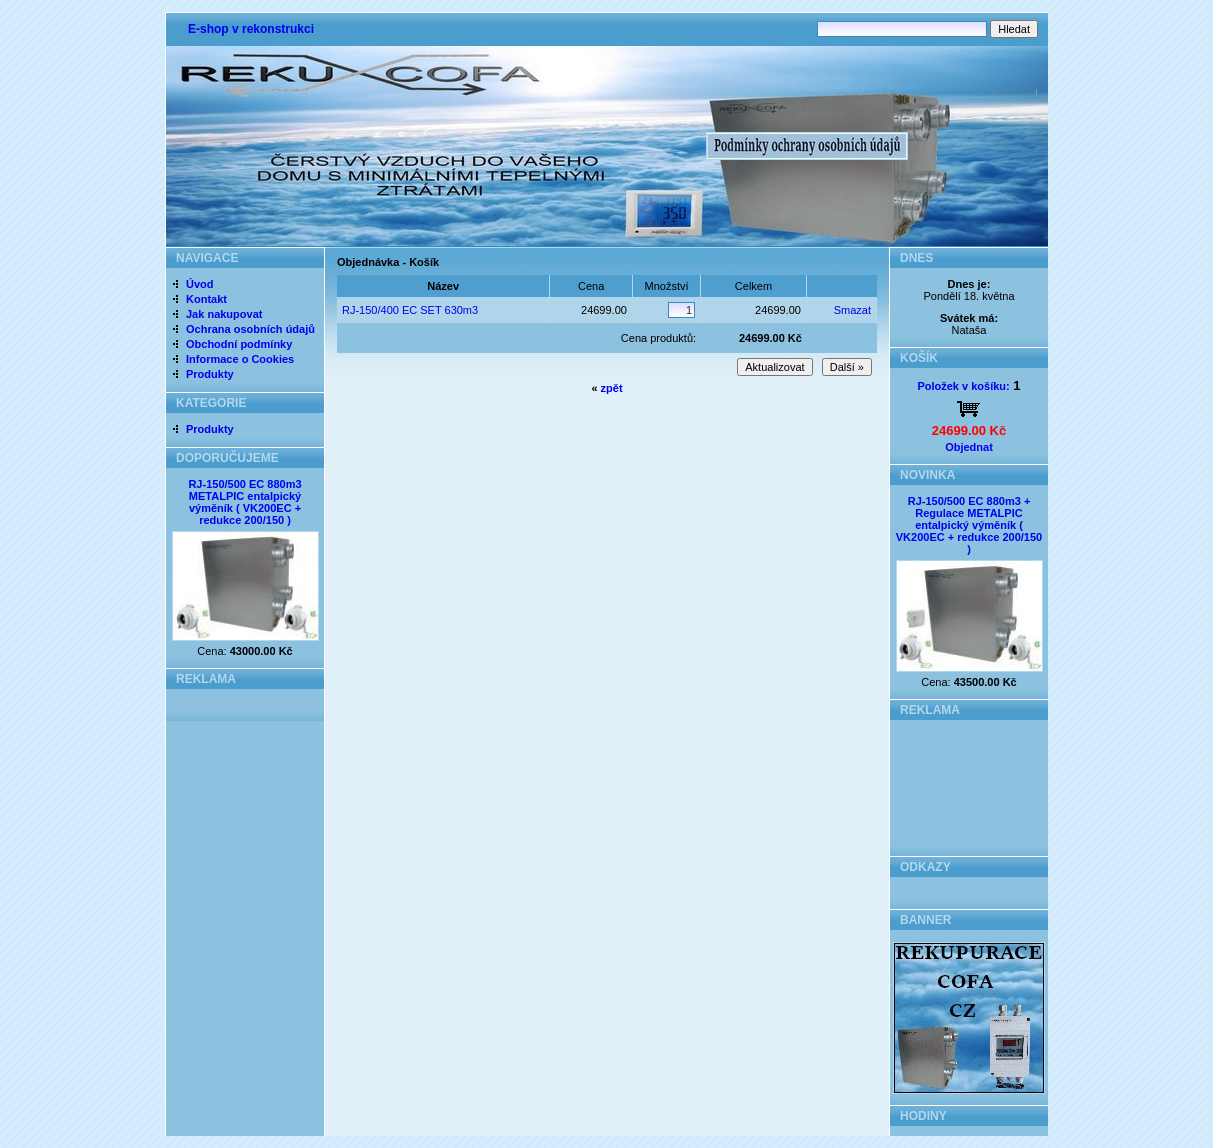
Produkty (210, 374)
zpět (612, 388)
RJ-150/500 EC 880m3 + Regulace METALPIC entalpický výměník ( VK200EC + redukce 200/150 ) (969, 525)
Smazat (852, 310)
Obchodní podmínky (239, 344)
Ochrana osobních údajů (250, 329)
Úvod (200, 284)
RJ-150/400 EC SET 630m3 (410, 310)
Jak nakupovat (224, 314)
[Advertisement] (969, 782)
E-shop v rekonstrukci (251, 29)
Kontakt (206, 299)
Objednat (969, 447)
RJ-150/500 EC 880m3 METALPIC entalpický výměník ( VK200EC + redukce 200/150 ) (244, 502)
